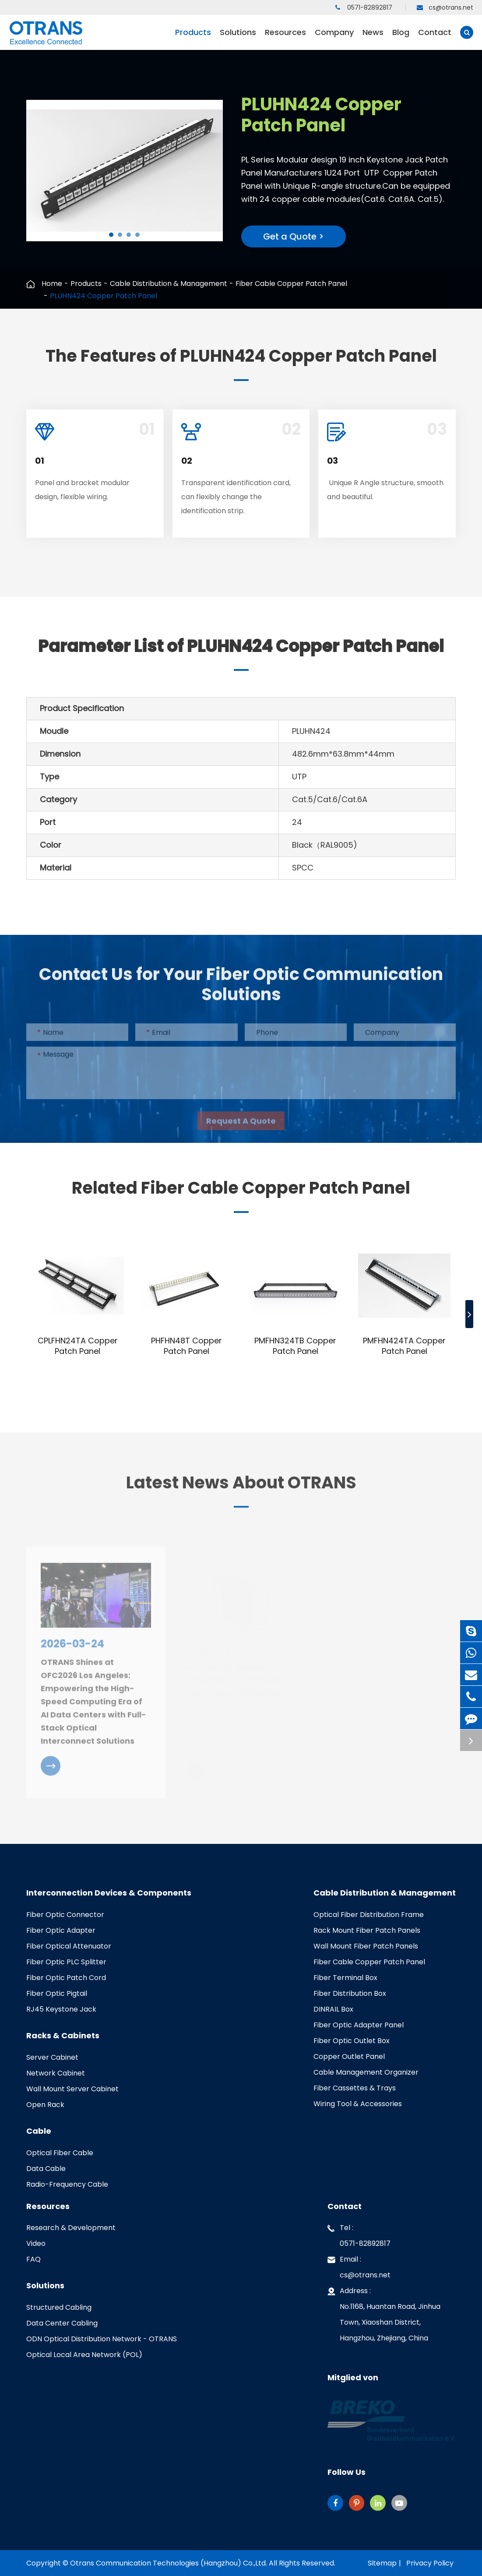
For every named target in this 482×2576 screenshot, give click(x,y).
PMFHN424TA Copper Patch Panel (404, 1346)
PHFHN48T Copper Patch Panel (186, 1346)
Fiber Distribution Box (349, 1993)
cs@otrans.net (445, 7)
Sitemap (382, 2563)
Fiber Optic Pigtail (56, 1993)
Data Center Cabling (62, 2323)
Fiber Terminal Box (345, 1978)
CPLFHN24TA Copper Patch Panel (78, 1346)
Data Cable (46, 2169)
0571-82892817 (363, 7)
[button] (111, 235)
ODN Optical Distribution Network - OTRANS (101, 2339)
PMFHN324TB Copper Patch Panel (295, 1346)
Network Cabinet (55, 2073)
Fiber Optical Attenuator (68, 1946)
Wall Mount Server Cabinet (72, 2089)
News (372, 38)
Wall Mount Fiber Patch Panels (365, 1946)
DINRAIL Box (333, 2009)
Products (193, 38)
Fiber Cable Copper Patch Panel (291, 283)
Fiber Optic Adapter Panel (358, 2025)
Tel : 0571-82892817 (359, 2234)
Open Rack (45, 2105)
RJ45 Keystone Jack (61, 2009)
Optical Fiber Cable (59, 2153)
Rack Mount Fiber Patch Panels (366, 1930)
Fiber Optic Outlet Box (351, 2041)
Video (36, 2243)
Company (334, 38)
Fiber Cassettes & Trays (354, 2088)
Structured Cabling (58, 2307)
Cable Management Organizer (366, 2072)
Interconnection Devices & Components (108, 1893)
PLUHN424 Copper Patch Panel (103, 296)
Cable (38, 2131)
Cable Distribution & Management (168, 283)
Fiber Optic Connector (65, 1915)
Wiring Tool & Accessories (357, 2104)
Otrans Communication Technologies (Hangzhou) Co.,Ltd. (168, 2563)
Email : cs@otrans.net (359, 2266)
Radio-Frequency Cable (67, 2184)
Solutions (238, 38)
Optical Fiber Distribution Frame (368, 1915)
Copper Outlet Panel (349, 2056)
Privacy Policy (430, 2563)
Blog (400, 38)
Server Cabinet (52, 2057)
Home (52, 283)
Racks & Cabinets (62, 2035)
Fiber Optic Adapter (60, 1930)
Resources (285, 38)
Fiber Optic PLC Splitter (66, 1962)
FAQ (33, 2259)
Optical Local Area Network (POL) (84, 2355)
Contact (434, 38)
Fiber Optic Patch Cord (66, 1978)
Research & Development (71, 2228)
